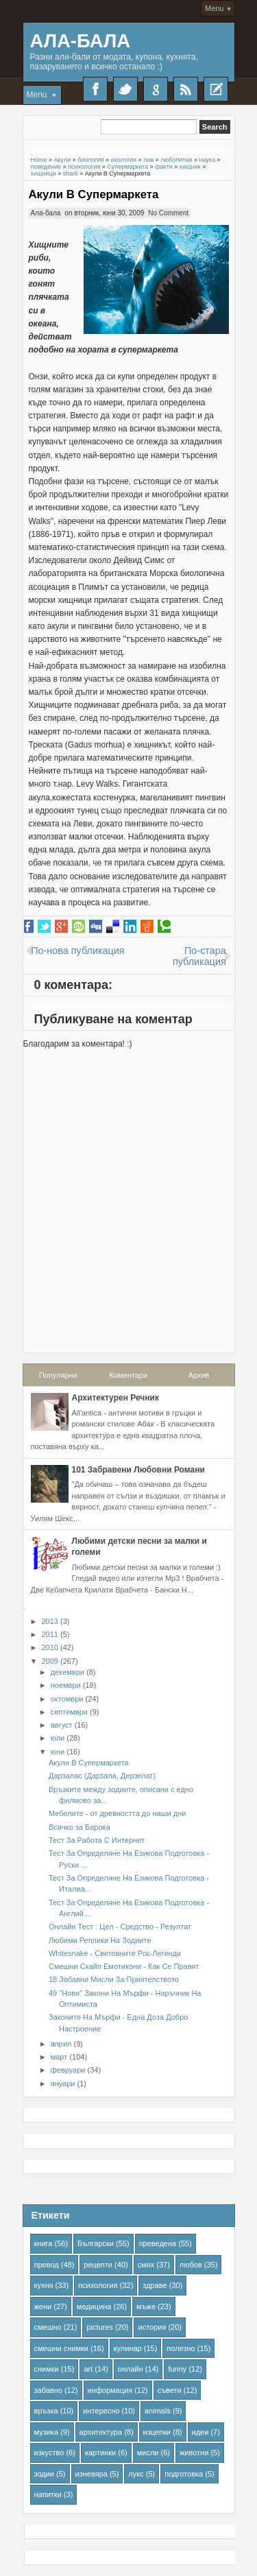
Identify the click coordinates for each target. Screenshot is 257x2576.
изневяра (91, 2474)
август (62, 1725)
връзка (46, 2411)
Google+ (155, 89)
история (152, 2327)
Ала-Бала (80, 40)
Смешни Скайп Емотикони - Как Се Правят (124, 1966)
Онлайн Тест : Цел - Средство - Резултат (120, 1926)
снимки (46, 2369)
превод (46, 2265)
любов (191, 2265)
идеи (200, 2432)
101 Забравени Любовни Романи (138, 1470)
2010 (50, 1647)
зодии (44, 2474)
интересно (101, 2411)
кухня (43, 2285)
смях (146, 2265)
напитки (48, 2494)
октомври (67, 1699)
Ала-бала (46, 213)
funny (177, 2369)
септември (69, 1712)
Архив (198, 1375)
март (59, 2057)
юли (58, 1738)
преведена (158, 2243)
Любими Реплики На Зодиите (100, 1940)
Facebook (95, 89)
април (61, 2044)
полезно (181, 2348)
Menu (214, 8)
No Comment (168, 213)
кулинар (128, 2348)
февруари (68, 2070)
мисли (148, 2452)
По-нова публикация (77, 950)
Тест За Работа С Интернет (97, 1840)
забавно (48, 2390)
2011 (50, 1634)
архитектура (101, 2432)
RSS (185, 89)
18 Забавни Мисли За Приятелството (114, 1979)
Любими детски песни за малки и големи (139, 1546)
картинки (100, 2452)
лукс (135, 2474)
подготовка (183, 2474)
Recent (216, 89)
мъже (146, 2306)
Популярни (58, 1375)
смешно (48, 2327)
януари (63, 2083)
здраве (155, 2285)
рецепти (98, 2265)
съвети (170, 2390)
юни (57, 1752)
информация (110, 2390)
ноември (66, 1685)
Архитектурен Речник (115, 1398)
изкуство (49, 2452)
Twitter (125, 89)
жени (43, 2306)
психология (98, 2285)
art (88, 2369)
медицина (94, 2306)
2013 (50, 1621)
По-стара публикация (199, 956)
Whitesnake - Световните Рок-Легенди (115, 1953)
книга (43, 2243)
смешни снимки (61, 2348)
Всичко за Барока (79, 1827)
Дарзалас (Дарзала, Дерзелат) (102, 1776)
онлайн (130, 2369)
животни (194, 2452)
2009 (50, 1661)
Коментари (129, 1375)
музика (46, 2432)
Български (95, 2243)
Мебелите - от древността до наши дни (117, 1813)
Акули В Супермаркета (94, 194)
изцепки (157, 2432)
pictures (99, 2327)
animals (158, 2411)
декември (67, 1672)
